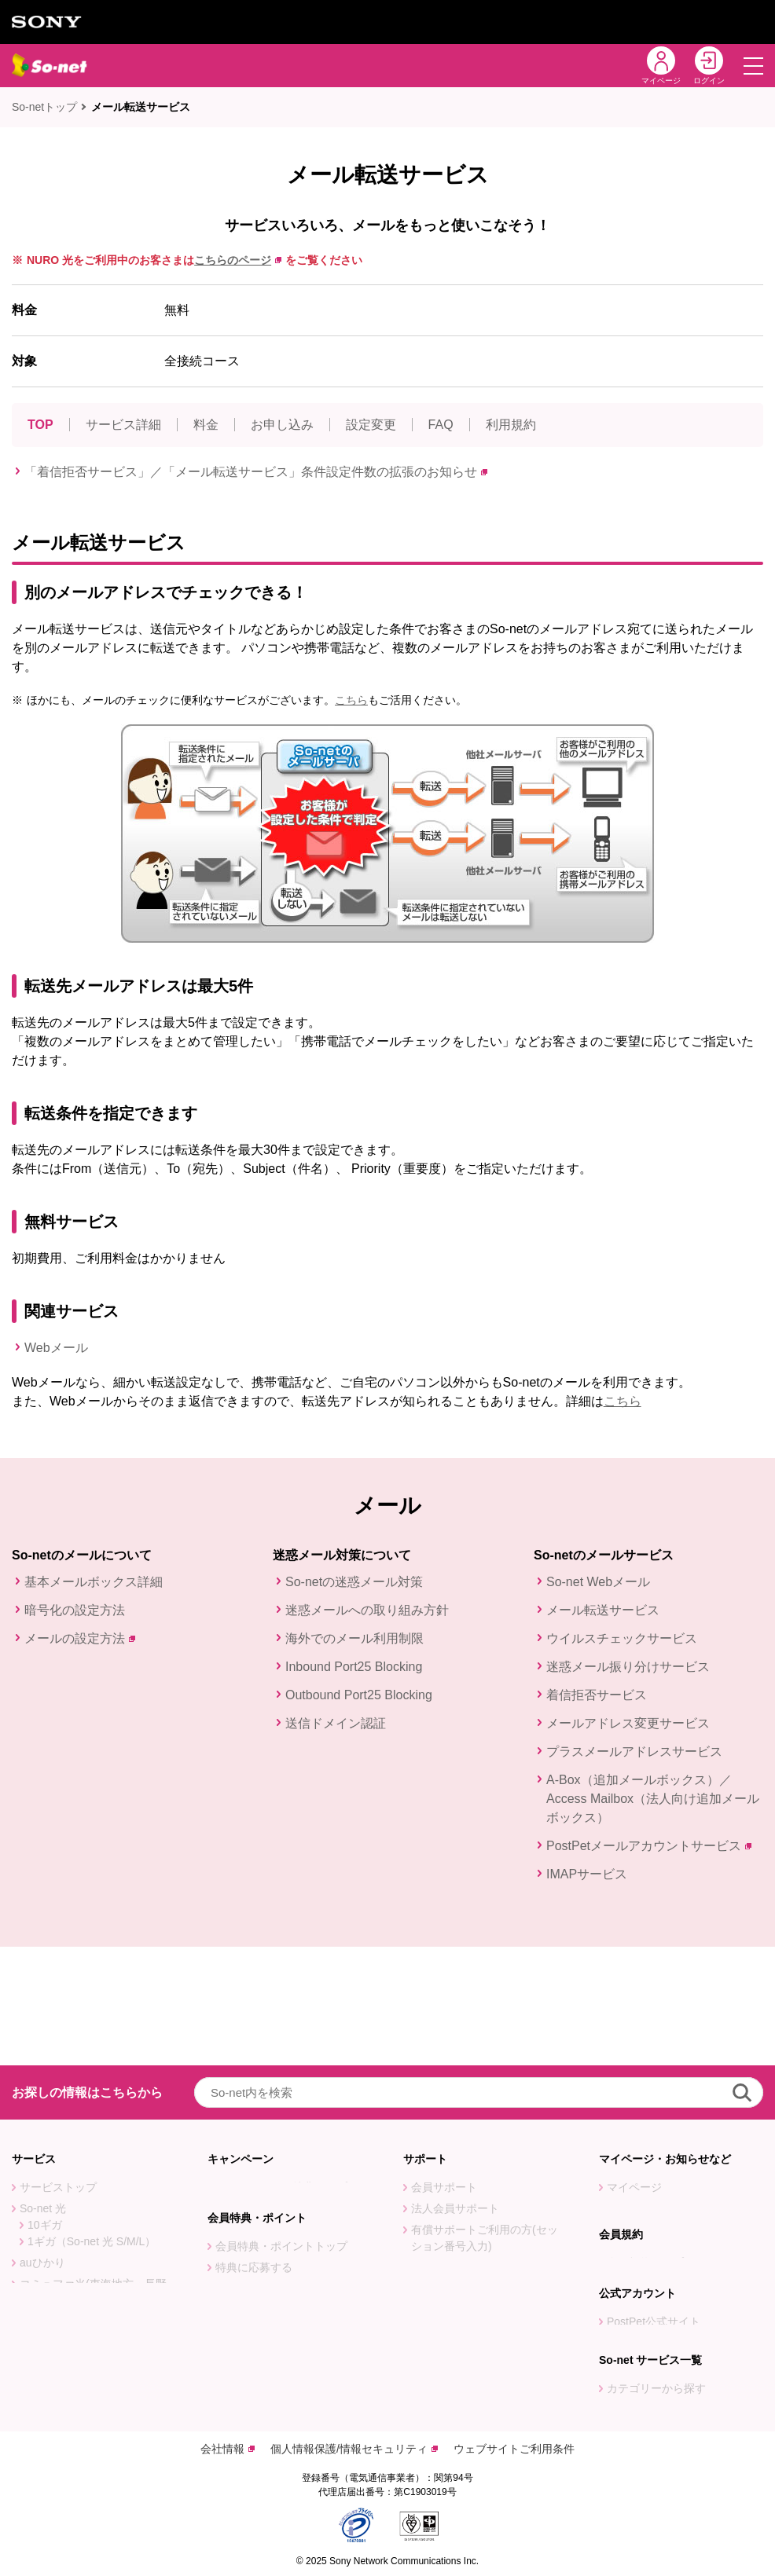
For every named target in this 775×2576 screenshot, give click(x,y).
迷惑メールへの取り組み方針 (367, 1610)
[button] (753, 65)
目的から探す (640, 2370)
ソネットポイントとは (270, 2225)
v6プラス (42, 2299)
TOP (40, 424)
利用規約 (511, 424)
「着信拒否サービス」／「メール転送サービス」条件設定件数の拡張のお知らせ (255, 471)
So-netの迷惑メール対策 (354, 1581)
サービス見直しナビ (460, 2170)
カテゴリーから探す (656, 2349)
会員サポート (444, 2068)
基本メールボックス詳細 (93, 1581)
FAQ (441, 424)
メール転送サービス (140, 107)
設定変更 (371, 424)
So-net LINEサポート (463, 2271)
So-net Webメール (598, 1581)
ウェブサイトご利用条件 (514, 2448)
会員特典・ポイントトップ (281, 2140)
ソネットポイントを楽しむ (281, 2204)
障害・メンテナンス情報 (667, 2111)
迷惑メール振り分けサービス (628, 1666)
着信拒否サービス (596, 1695)
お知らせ (629, 2089)
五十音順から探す (651, 2391)
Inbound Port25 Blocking (353, 1666)
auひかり (42, 2144)
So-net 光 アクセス (66, 2278)
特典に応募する (253, 2162)
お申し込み (282, 424)
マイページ (634, 2068)
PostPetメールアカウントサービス (648, 1845)
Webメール (56, 1347)
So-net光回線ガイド (69, 2363)
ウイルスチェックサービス (621, 1638)
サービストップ (58, 2068)
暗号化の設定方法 (74, 1610)
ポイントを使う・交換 (270, 2183)
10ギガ (45, 2106)
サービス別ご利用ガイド (471, 2191)
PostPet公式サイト (653, 2255)
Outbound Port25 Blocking (358, 1695)
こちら (351, 700)
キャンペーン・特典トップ (281, 2068)
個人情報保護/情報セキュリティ (354, 2448)
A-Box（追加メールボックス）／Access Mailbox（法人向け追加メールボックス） (652, 1798)
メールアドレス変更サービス (628, 1723)
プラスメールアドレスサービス (634, 1751)
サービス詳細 (123, 424)
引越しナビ (438, 2148)
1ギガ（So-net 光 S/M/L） (92, 2122)
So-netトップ (44, 107)
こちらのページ (237, 260)
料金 (206, 424)
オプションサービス (69, 2342)
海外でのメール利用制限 (354, 1638)
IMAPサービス (586, 1874)
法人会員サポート (455, 2089)
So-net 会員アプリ (456, 2250)
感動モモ (42, 2384)
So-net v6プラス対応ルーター (93, 2320)
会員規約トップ (645, 2183)
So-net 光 (43, 2089)
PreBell (624, 2276)
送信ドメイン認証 (335, 1723)
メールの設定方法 (79, 1638)
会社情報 (227, 2448)
